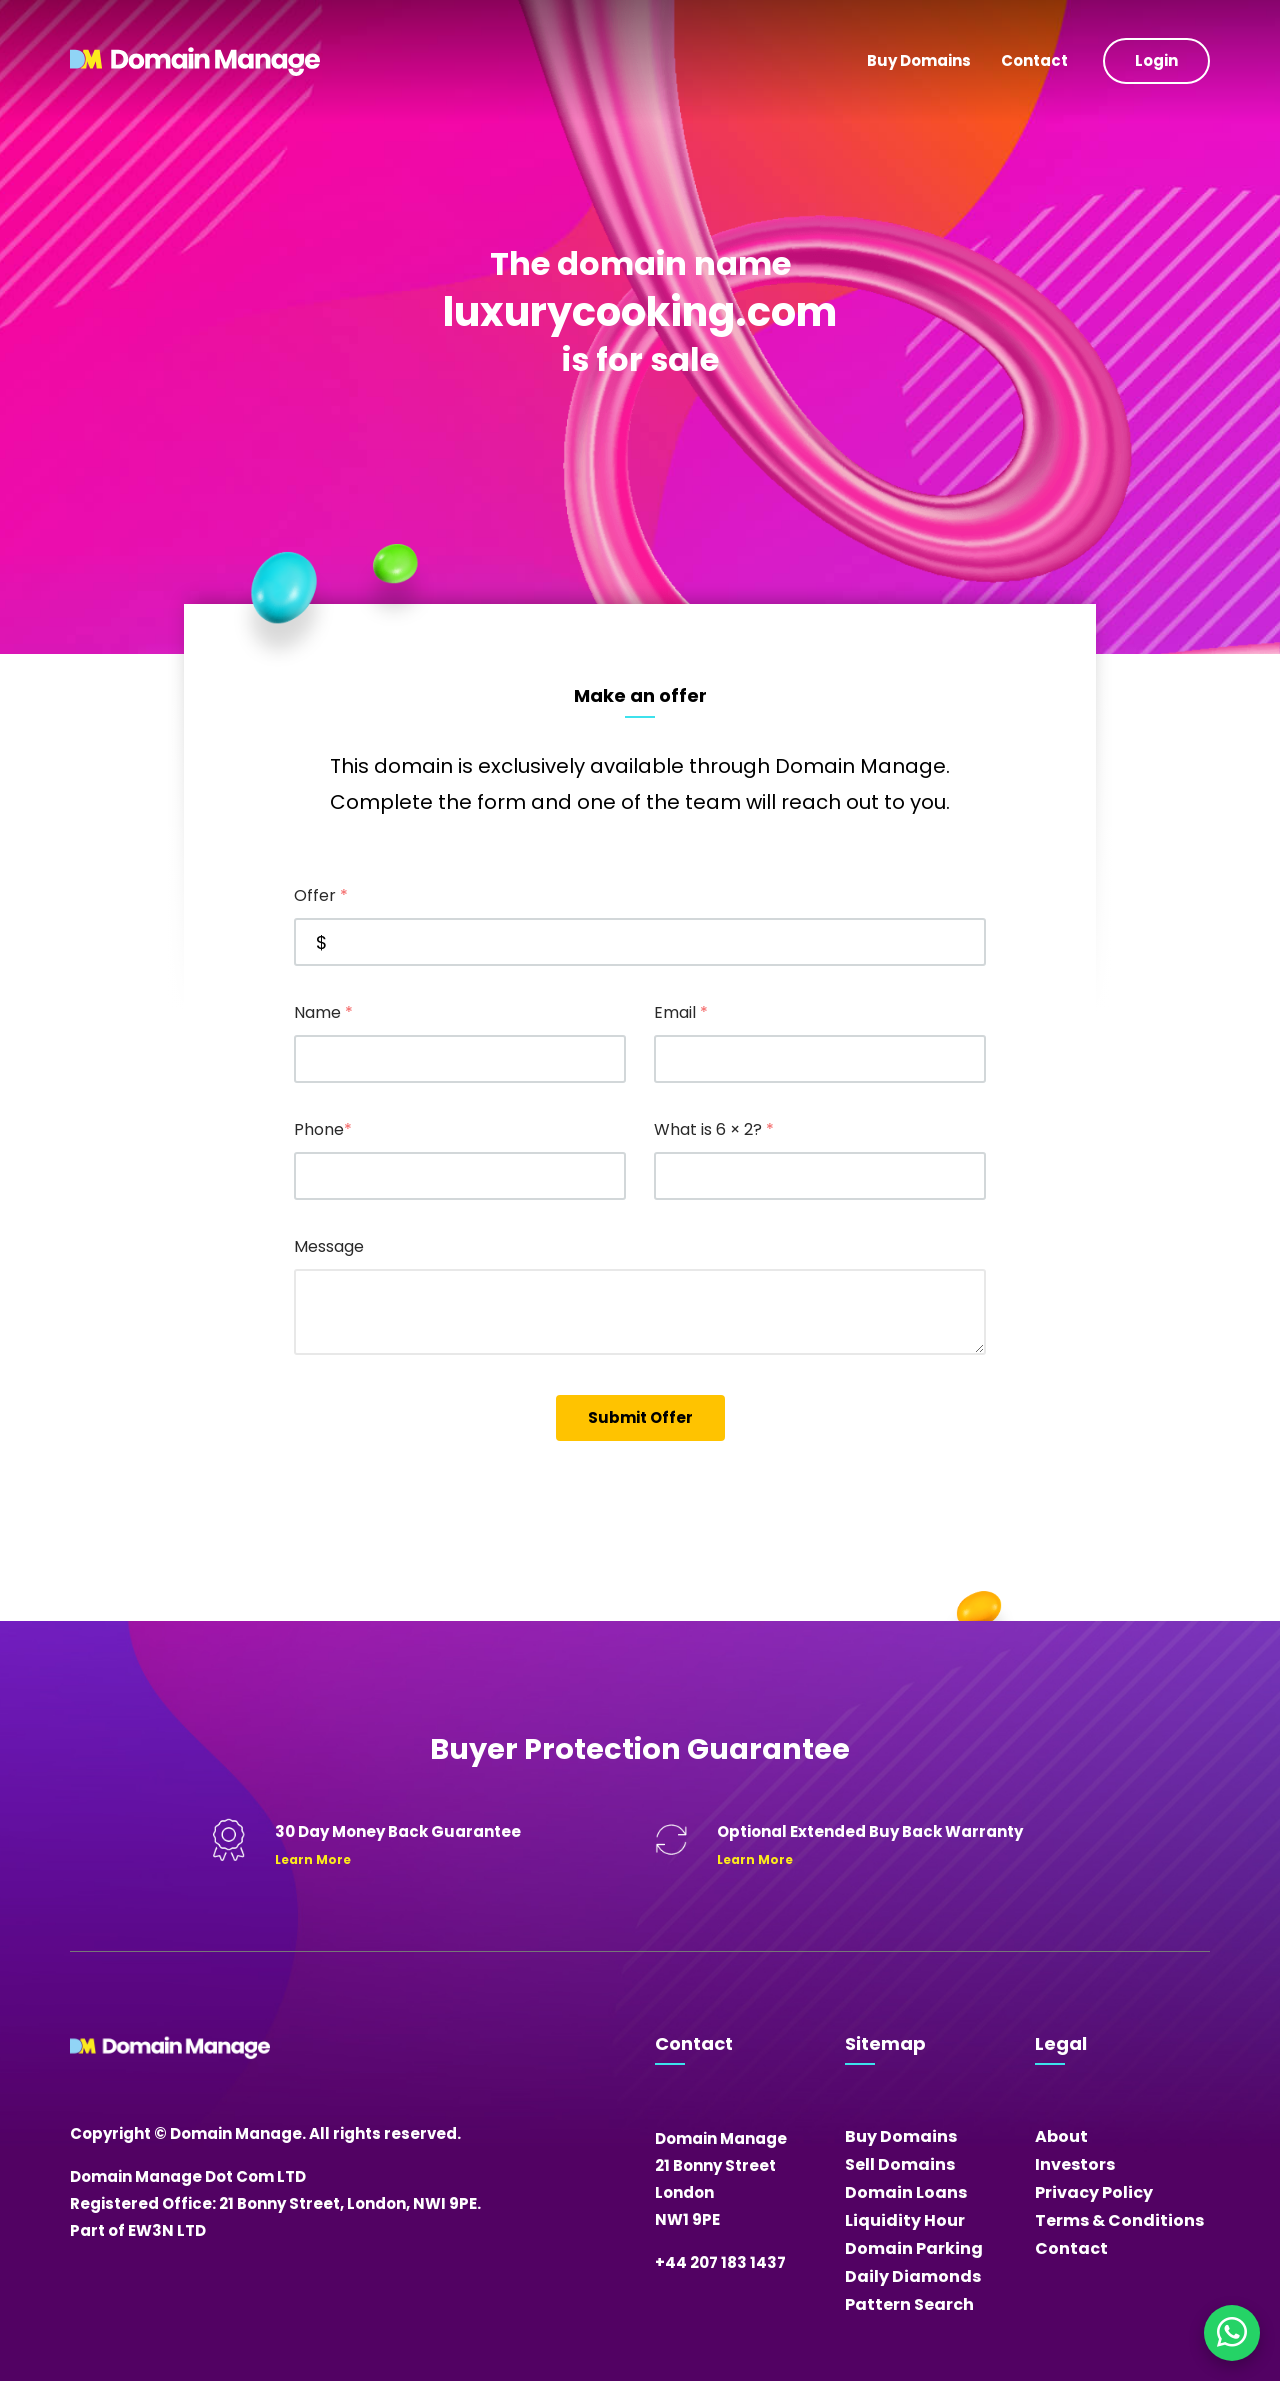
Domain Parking (914, 2248)
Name (323, 1012)
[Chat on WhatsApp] (1232, 2333)
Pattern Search (909, 2304)
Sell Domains (900, 2164)
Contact (1034, 60)
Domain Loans (906, 2192)
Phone (323, 1129)
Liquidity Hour (905, 2220)
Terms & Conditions (1119, 2220)
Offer (321, 895)
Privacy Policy (1094, 2192)
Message (329, 1246)
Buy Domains (919, 60)
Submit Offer (640, 1417)
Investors (1075, 2164)
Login (1156, 60)
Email (681, 1012)
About (1061, 2136)
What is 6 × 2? (714, 1129)
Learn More (313, 1859)
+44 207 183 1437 (720, 2262)
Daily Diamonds (913, 2276)
